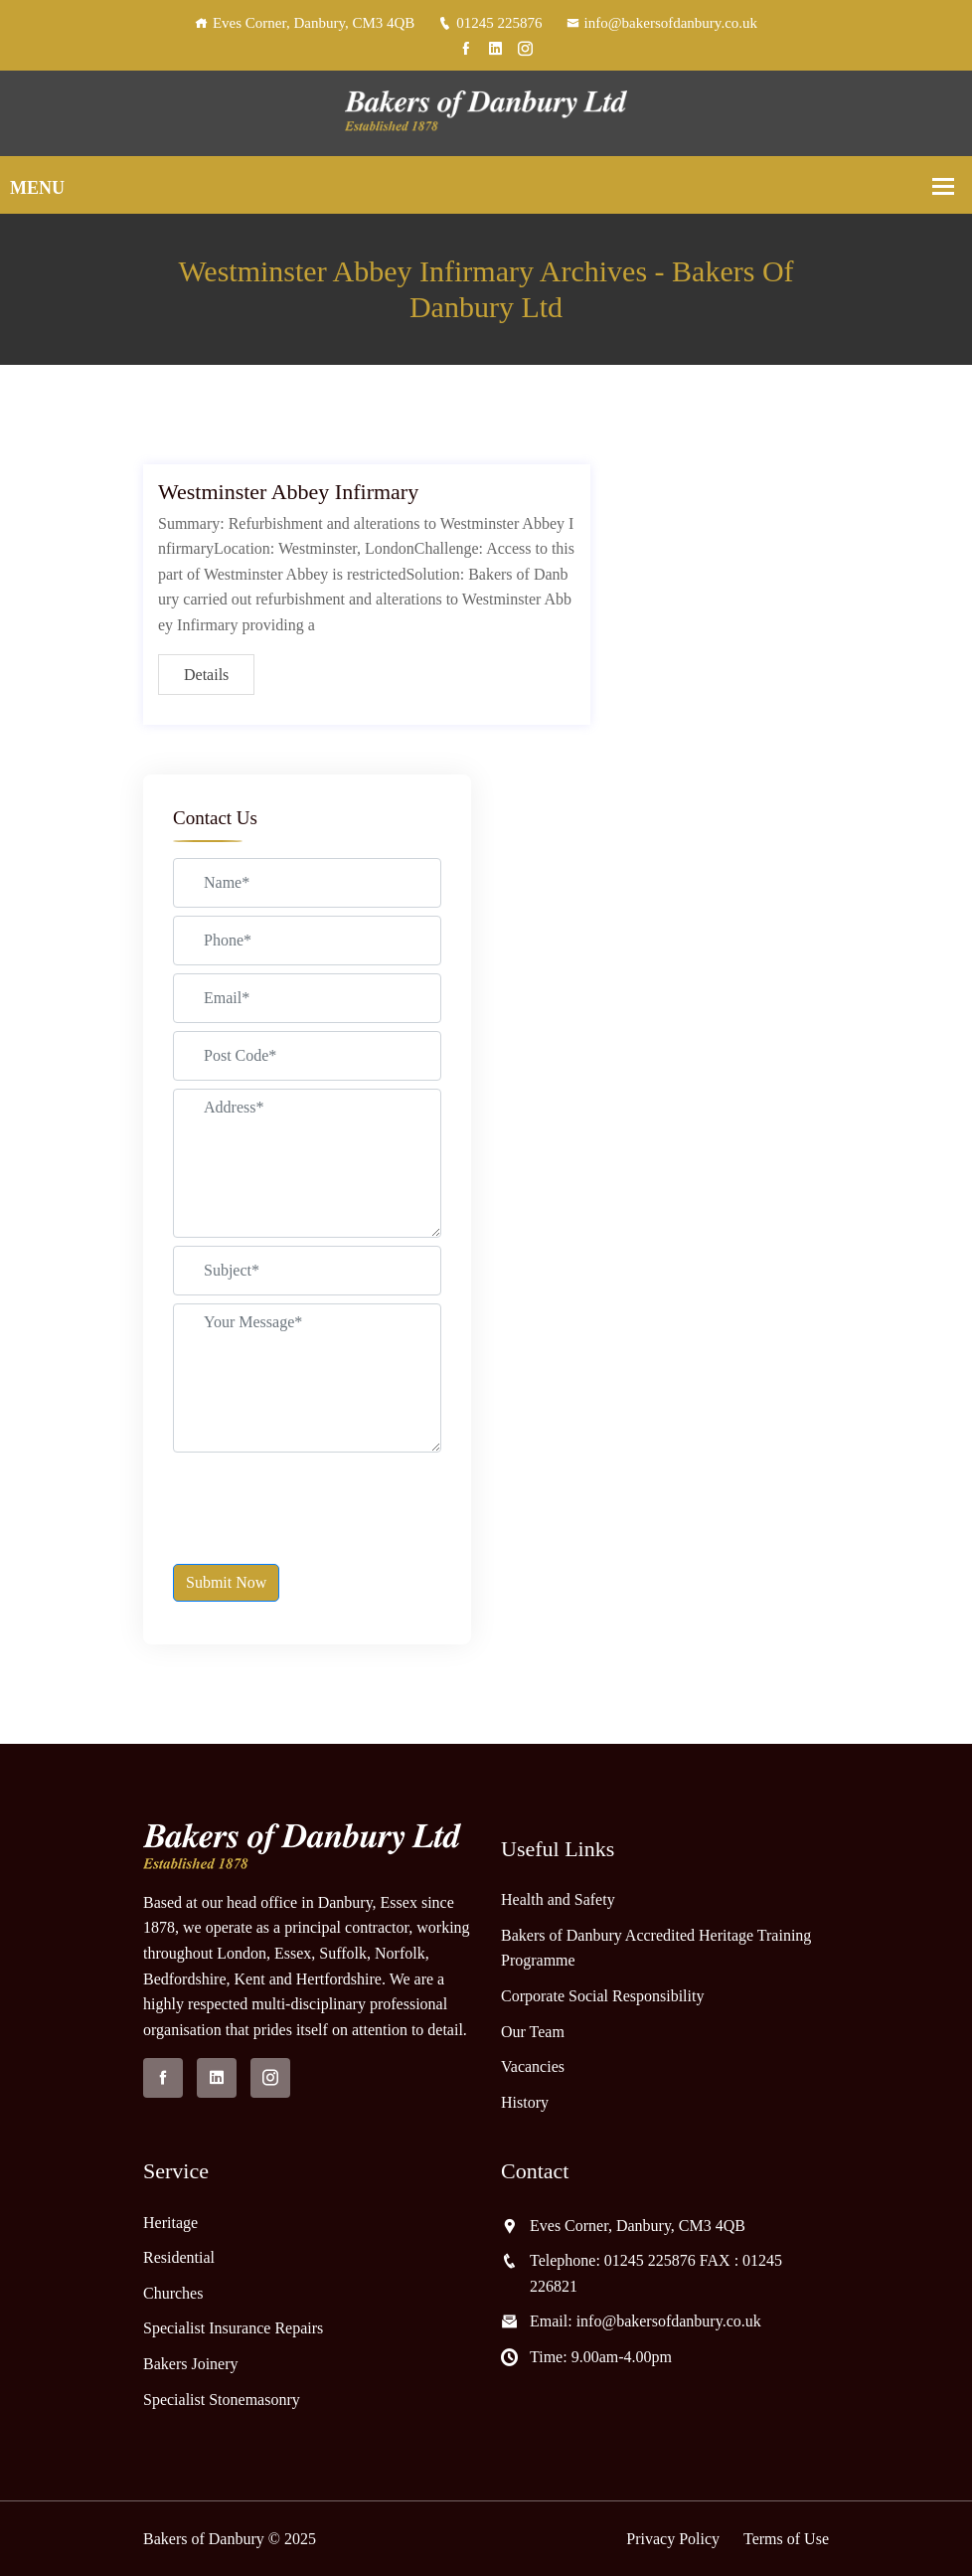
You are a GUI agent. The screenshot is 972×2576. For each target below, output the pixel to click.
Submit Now (226, 1582)
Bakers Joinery (191, 2363)
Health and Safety (558, 1899)
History (525, 2102)
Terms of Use (786, 2538)
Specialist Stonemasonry (221, 2399)
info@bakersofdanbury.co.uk (662, 23)
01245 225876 (490, 23)
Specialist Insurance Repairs (233, 2327)
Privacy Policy (673, 2538)
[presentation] (324, 1499)
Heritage (170, 2222)
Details (206, 674)
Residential (179, 2257)
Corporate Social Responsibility (602, 1995)
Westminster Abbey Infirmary (288, 491)
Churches (173, 2293)
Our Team (533, 2031)
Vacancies (533, 2066)
